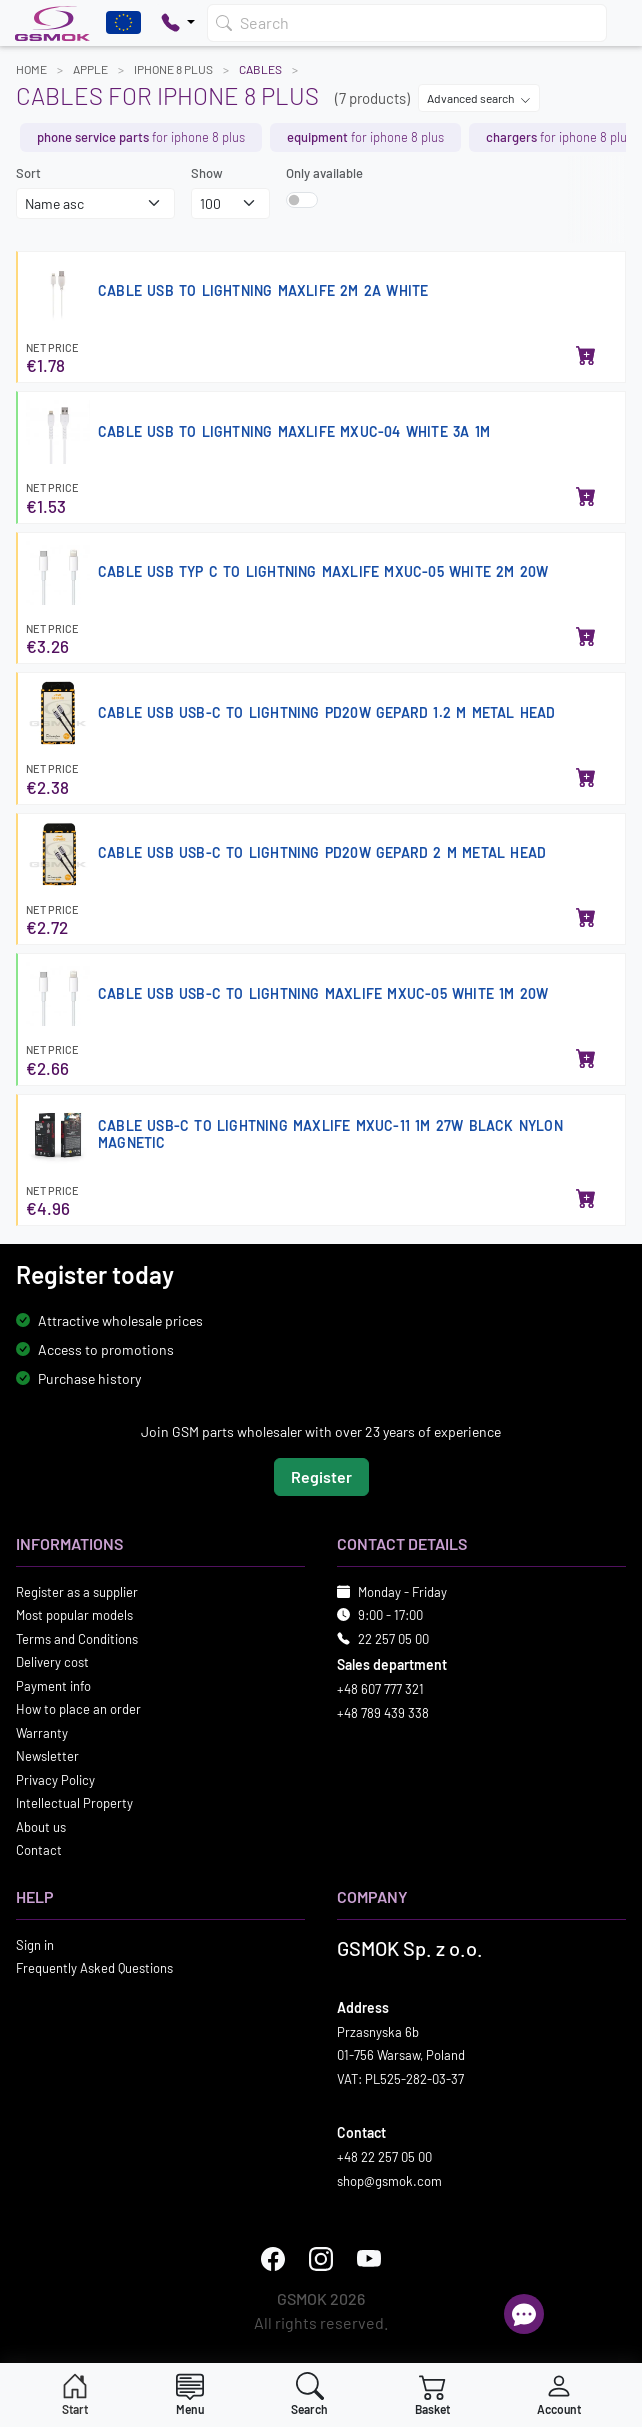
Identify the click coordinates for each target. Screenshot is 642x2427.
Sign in (35, 1945)
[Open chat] (524, 2314)
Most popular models (74, 1615)
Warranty (42, 1733)
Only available (324, 173)
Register (321, 1476)
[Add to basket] (586, 357)
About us (41, 1827)
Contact (39, 1850)
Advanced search (479, 98)
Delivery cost (52, 1662)
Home (31, 69)
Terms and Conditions (77, 1639)
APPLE (90, 69)
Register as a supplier (77, 1592)
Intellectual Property (74, 1803)
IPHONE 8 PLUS (173, 69)
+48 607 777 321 (380, 1689)
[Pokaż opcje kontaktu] (178, 23)
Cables (260, 69)
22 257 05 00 (393, 1639)
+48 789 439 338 (383, 1713)
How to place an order (78, 1709)
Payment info (53, 1686)
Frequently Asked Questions (94, 1968)
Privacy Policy (55, 1780)
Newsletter (47, 1756)
